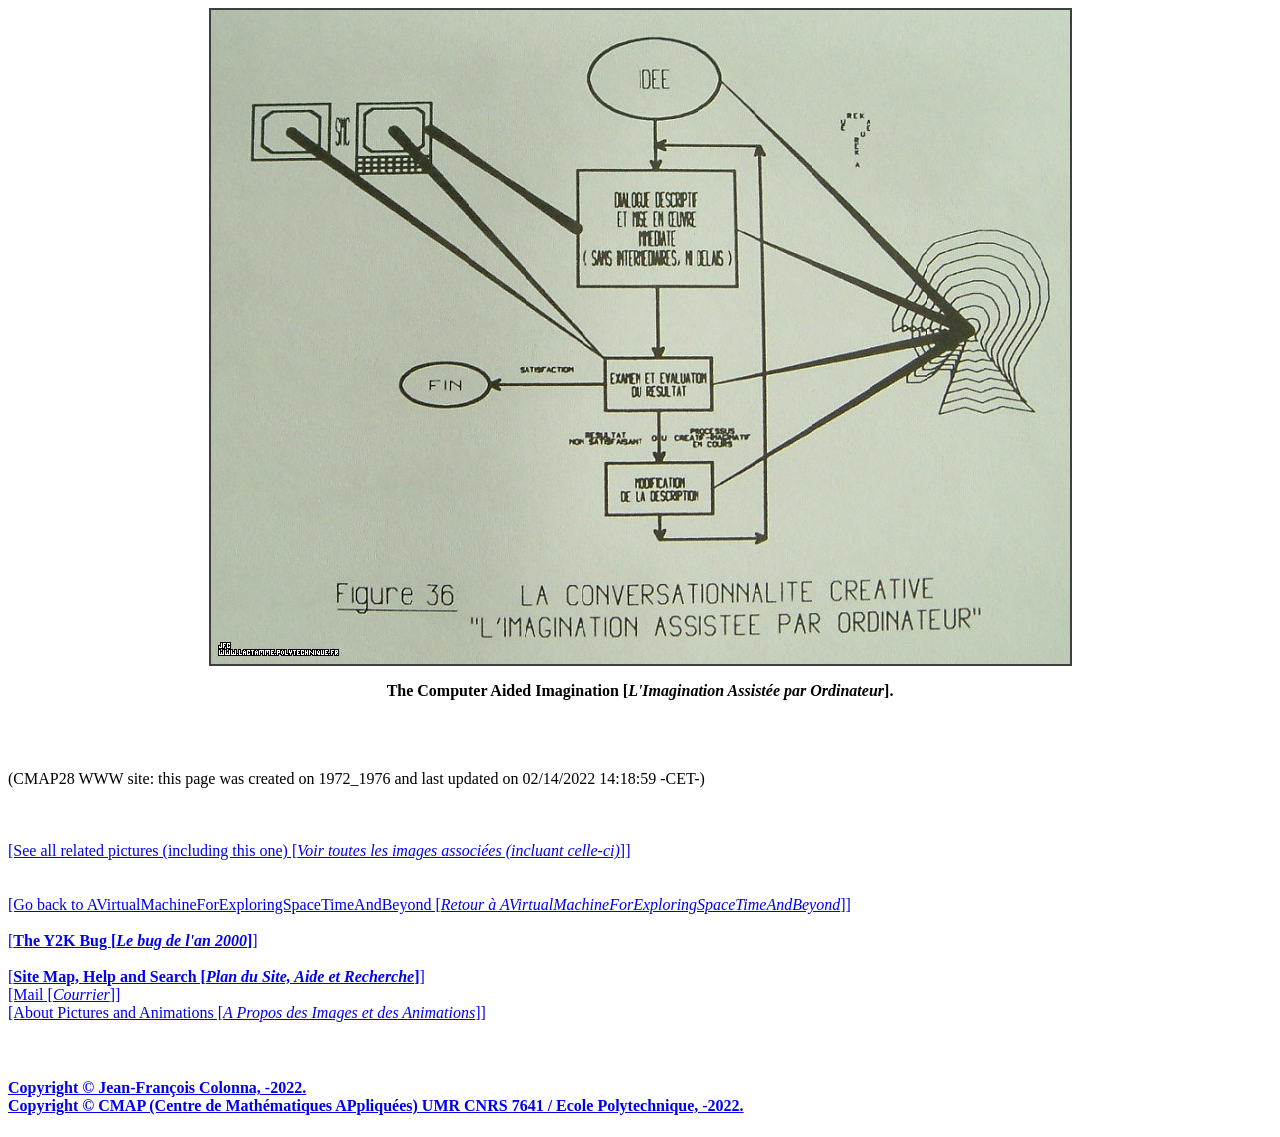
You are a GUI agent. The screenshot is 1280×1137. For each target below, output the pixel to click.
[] (133, 940)
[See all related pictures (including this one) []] (319, 850)
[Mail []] (64, 994)
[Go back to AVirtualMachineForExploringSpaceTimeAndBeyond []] (429, 904)
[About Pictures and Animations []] (247, 1012)
